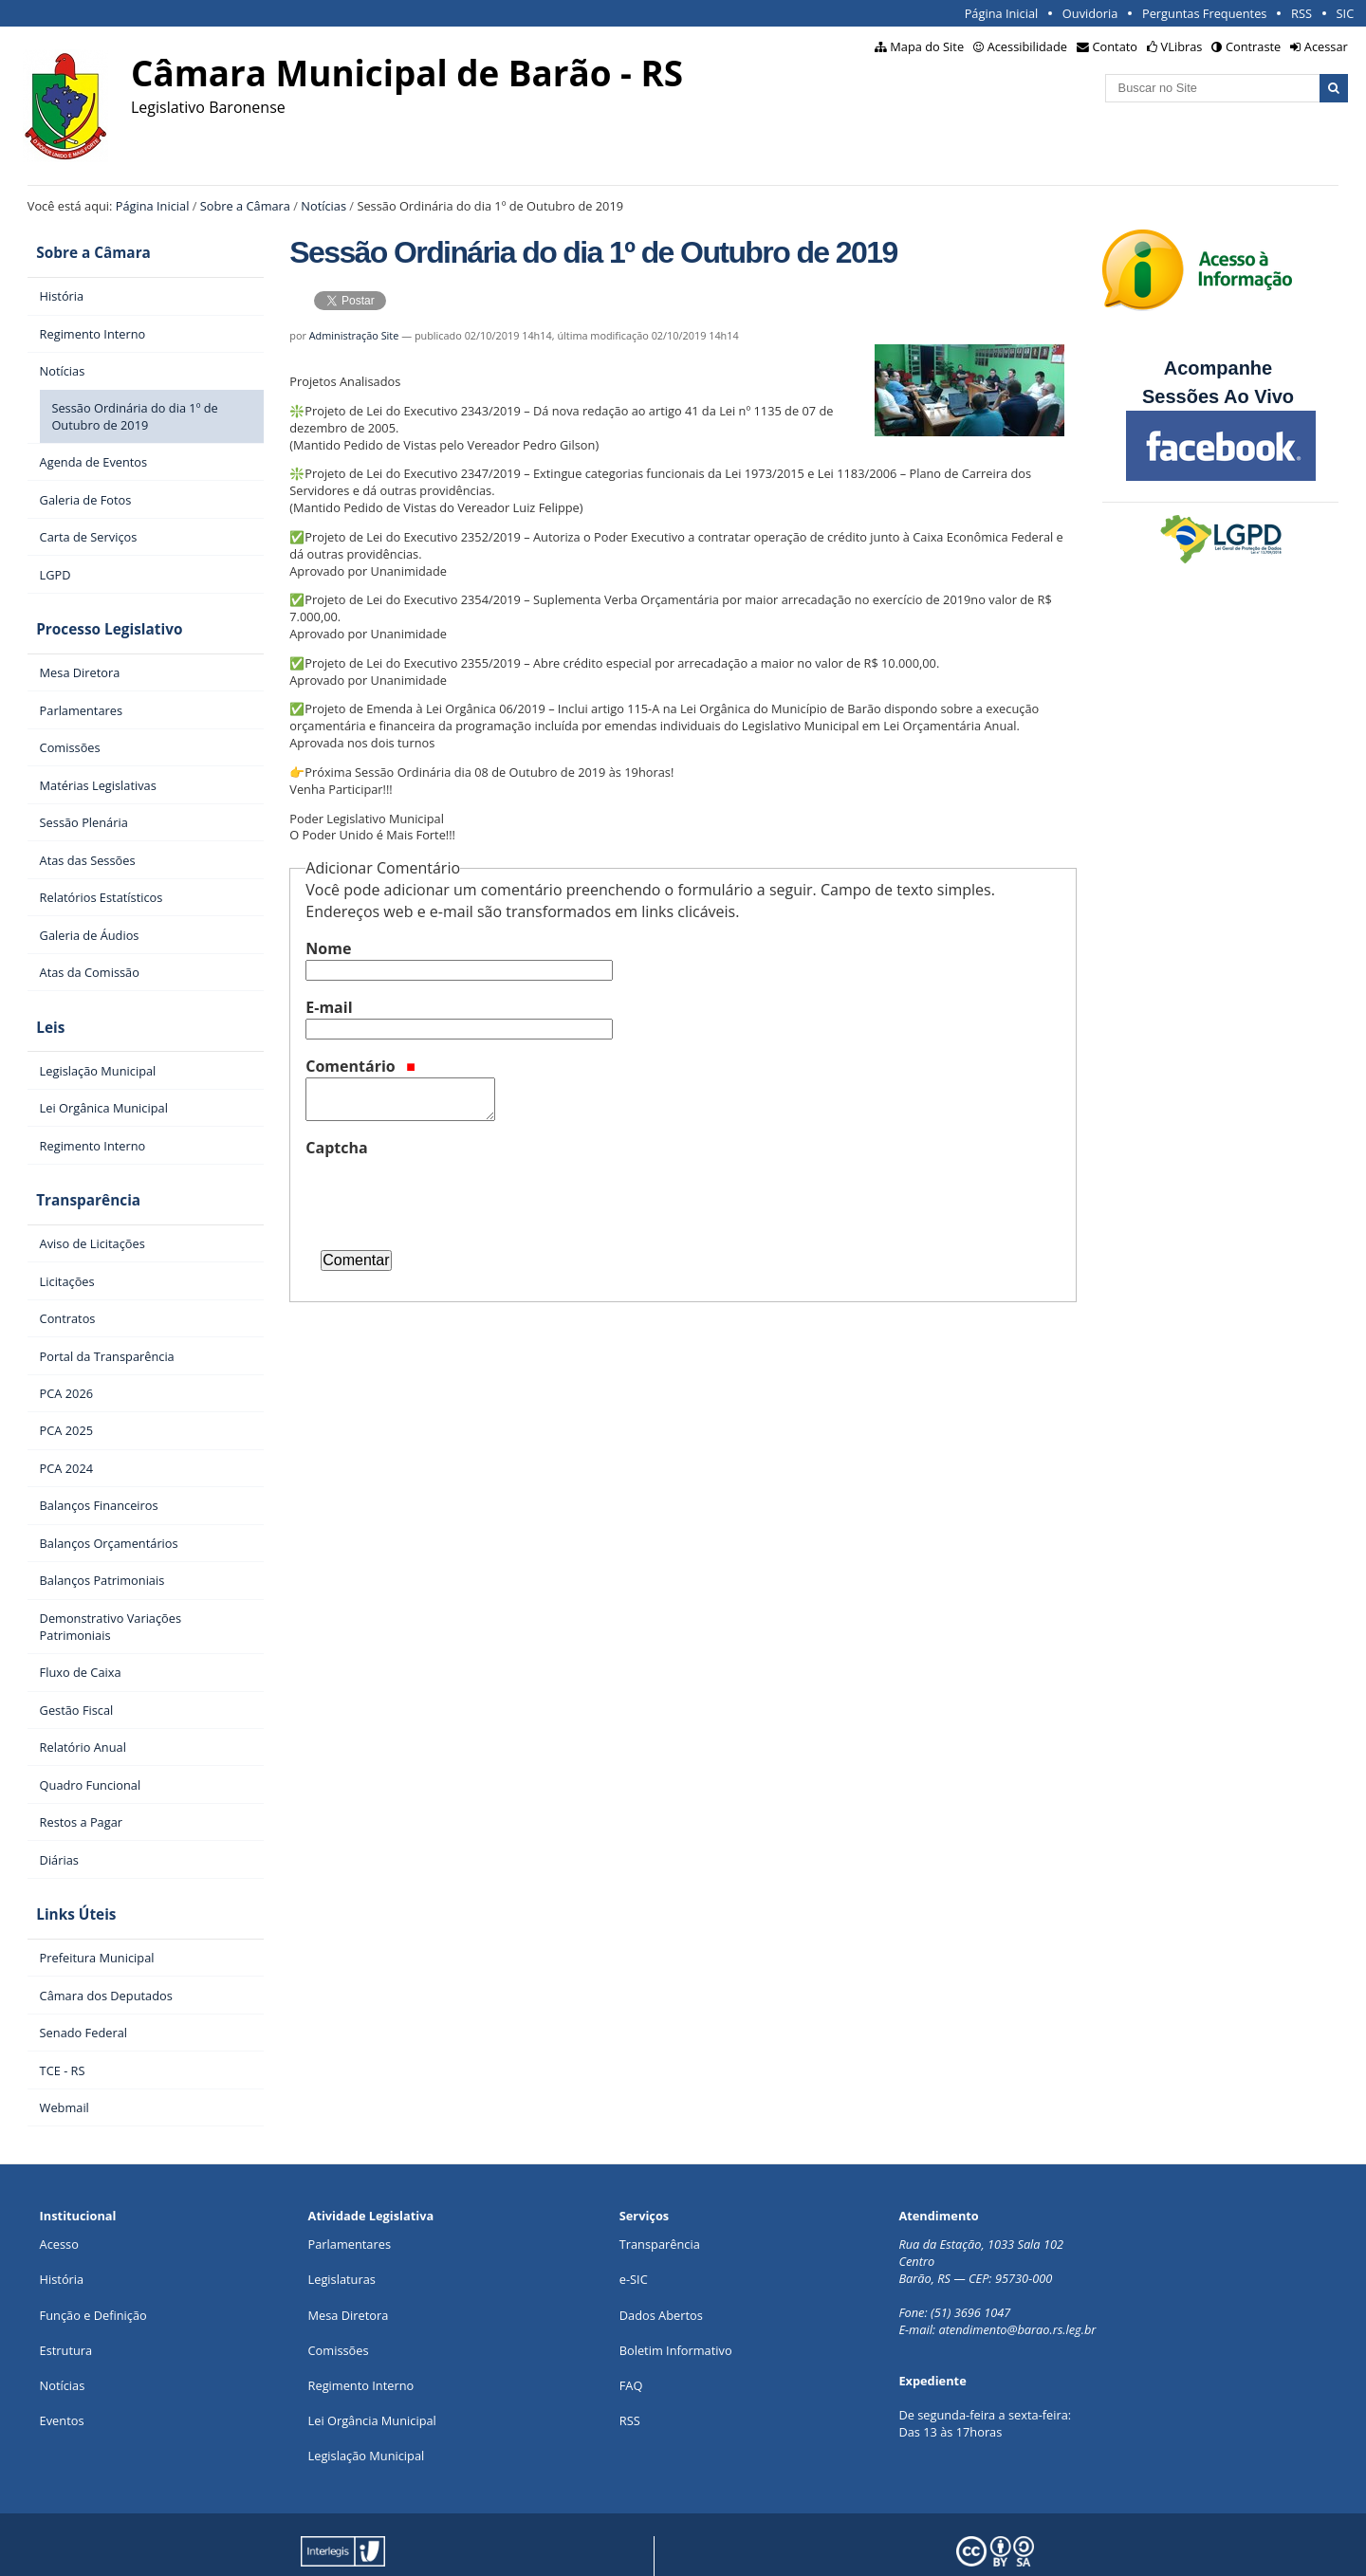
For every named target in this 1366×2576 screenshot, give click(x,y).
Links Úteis (67, 1881)
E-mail (328, 1007)
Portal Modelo (315, 2546)
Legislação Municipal (366, 2418)
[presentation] (449, 1196)
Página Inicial (1002, 13)
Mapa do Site (927, 46)
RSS (1301, 13)
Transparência (80, 1175)
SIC (1346, 13)
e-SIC (633, 2242)
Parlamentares (349, 2207)
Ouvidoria (1090, 13)
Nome (328, 948)
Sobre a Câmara (245, 205)
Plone (610, 2546)
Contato (1115, 46)
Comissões (338, 2313)
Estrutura (66, 2313)
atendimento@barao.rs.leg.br (1017, 2292)
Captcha (336, 1147)
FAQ (631, 2348)
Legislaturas (342, 2242)
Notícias (323, 205)
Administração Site (354, 335)
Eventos (62, 2383)
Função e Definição (93, 2277)
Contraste (1253, 46)
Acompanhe (1218, 368)
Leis (42, 1009)
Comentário (360, 1066)
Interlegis (470, 2546)
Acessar (1326, 46)
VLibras (1182, 46)
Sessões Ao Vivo (1221, 396)
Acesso (59, 2207)
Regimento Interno (361, 2348)
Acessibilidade (1027, 46)
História (62, 2242)
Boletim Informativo (675, 2313)
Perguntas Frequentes (1204, 13)
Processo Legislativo (101, 619)
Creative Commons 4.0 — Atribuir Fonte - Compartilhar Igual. (1150, 2546)
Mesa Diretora (348, 2277)
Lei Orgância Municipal (372, 2383)
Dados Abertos (661, 2277)
